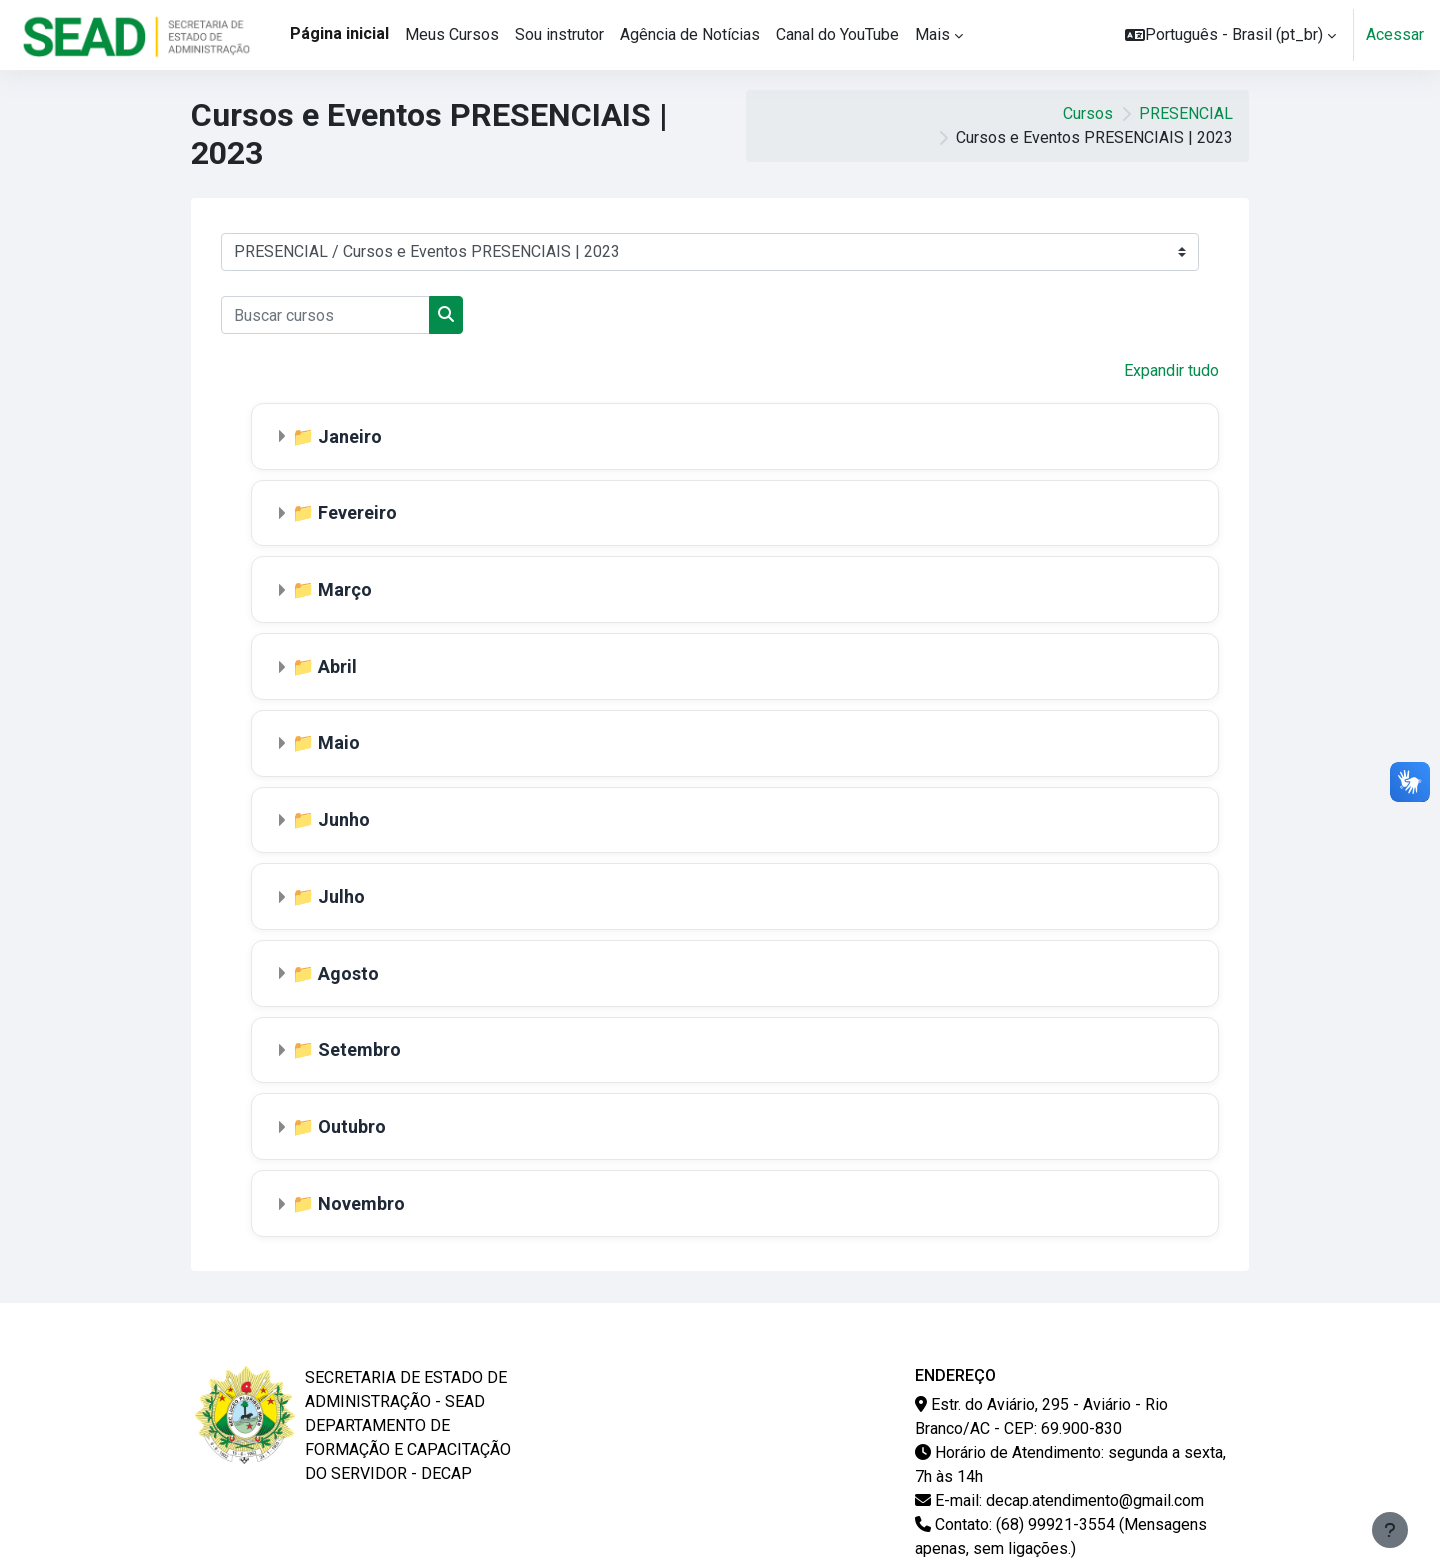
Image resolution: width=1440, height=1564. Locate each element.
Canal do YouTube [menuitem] (837, 34)
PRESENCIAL (1186, 113)
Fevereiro (358, 511)
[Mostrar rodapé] (1390, 1530)
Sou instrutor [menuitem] (559, 34)
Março (346, 586)
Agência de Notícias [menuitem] (690, 34)
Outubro (353, 1115)
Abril (338, 662)
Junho (345, 813)
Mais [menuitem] (932, 34)
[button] (1230, 35)
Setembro (360, 1040)
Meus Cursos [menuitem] (452, 34)
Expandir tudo (1171, 370)
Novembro (362, 1191)
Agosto (349, 964)
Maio (340, 737)
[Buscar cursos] (325, 315)
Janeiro (351, 435)
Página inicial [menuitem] (339, 33)
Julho (342, 889)
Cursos (1088, 113)
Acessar (1395, 34)
